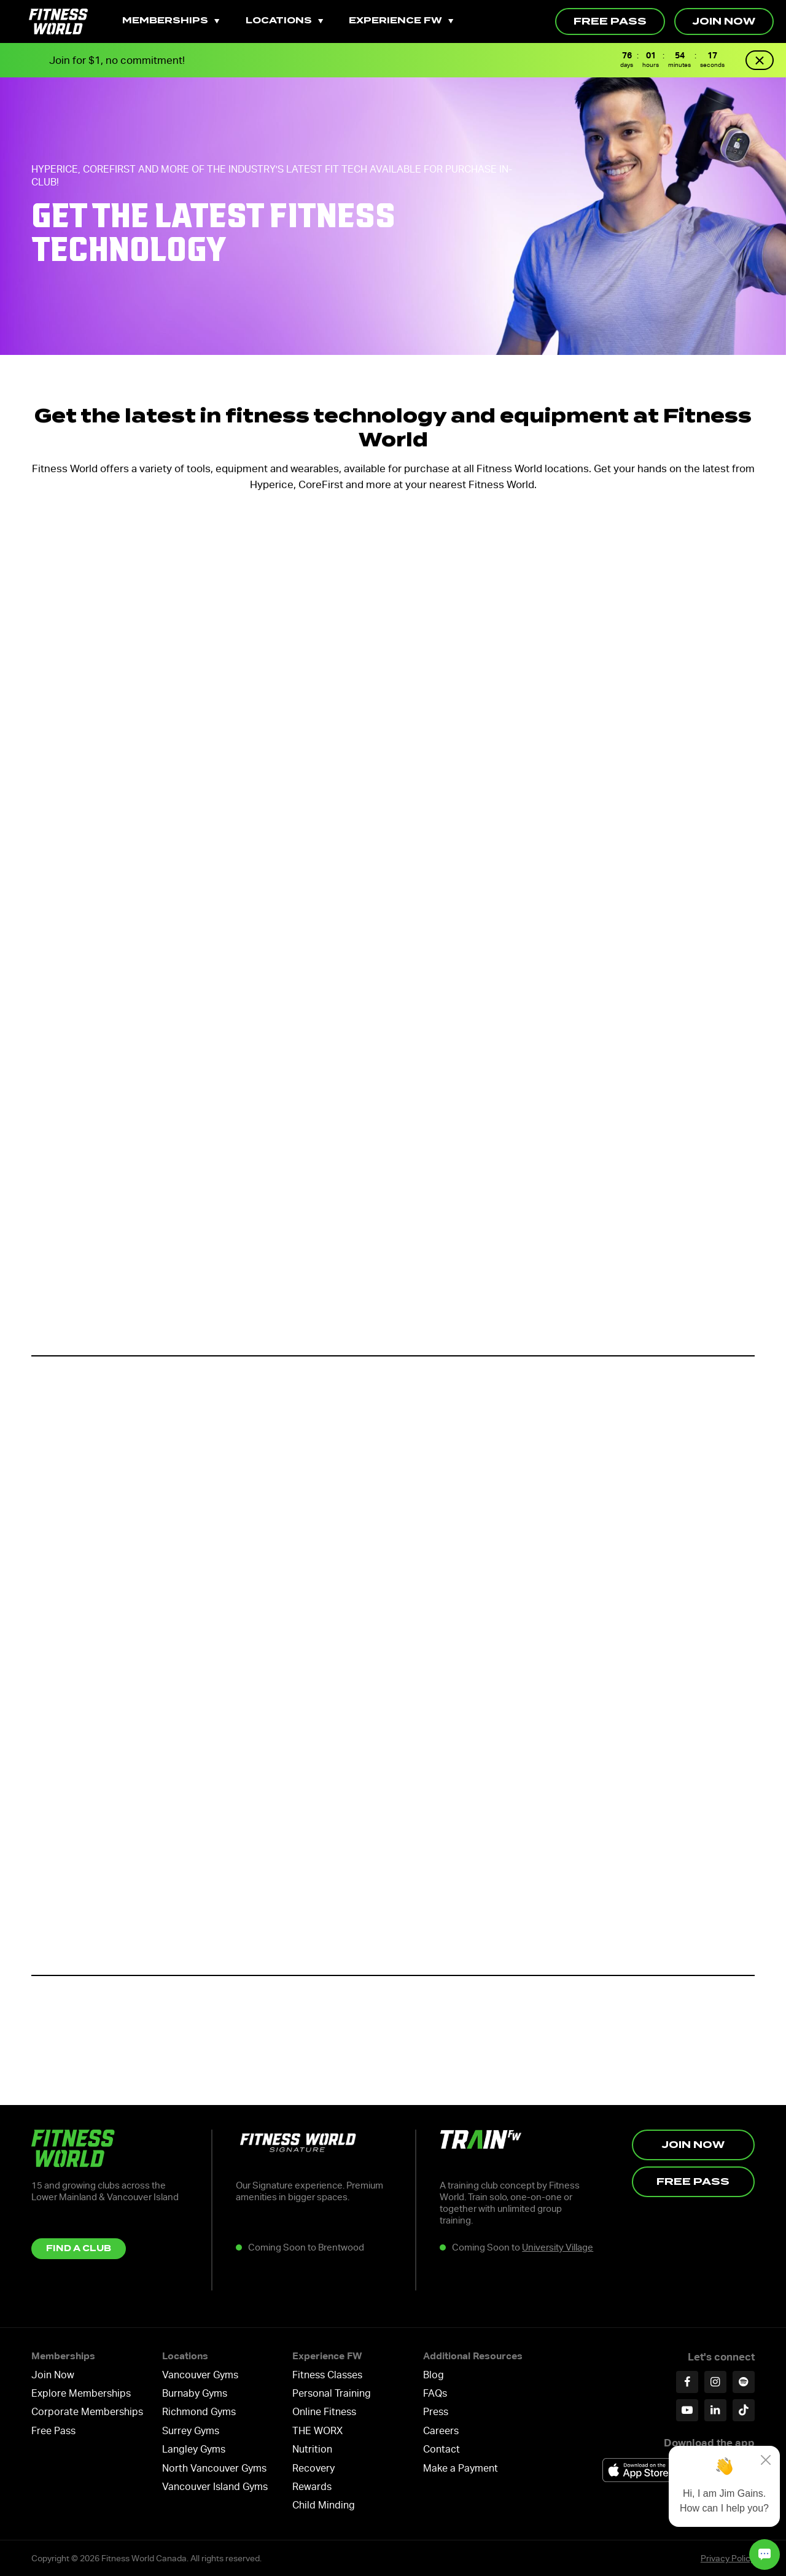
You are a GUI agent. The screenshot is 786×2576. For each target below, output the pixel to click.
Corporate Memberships (87, 2412)
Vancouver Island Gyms (215, 2486)
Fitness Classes (327, 2375)
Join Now (724, 21)
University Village (557, 2247)
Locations (284, 21)
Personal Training (331, 2393)
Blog (433, 2375)
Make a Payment (460, 2468)
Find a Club (78, 2248)
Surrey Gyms (190, 2431)
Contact (441, 2449)
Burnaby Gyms (194, 2393)
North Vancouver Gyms (214, 2468)
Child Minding (323, 2505)
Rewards (312, 2486)
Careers (441, 2431)
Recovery (313, 2468)
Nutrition (312, 2449)
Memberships (170, 21)
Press (435, 2412)
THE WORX (317, 2431)
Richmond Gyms (199, 2412)
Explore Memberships (81, 2393)
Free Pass (610, 21)
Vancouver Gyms (200, 2375)
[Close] (766, 2460)
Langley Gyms (193, 2449)
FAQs (435, 2393)
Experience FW (401, 21)
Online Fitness (324, 2412)
